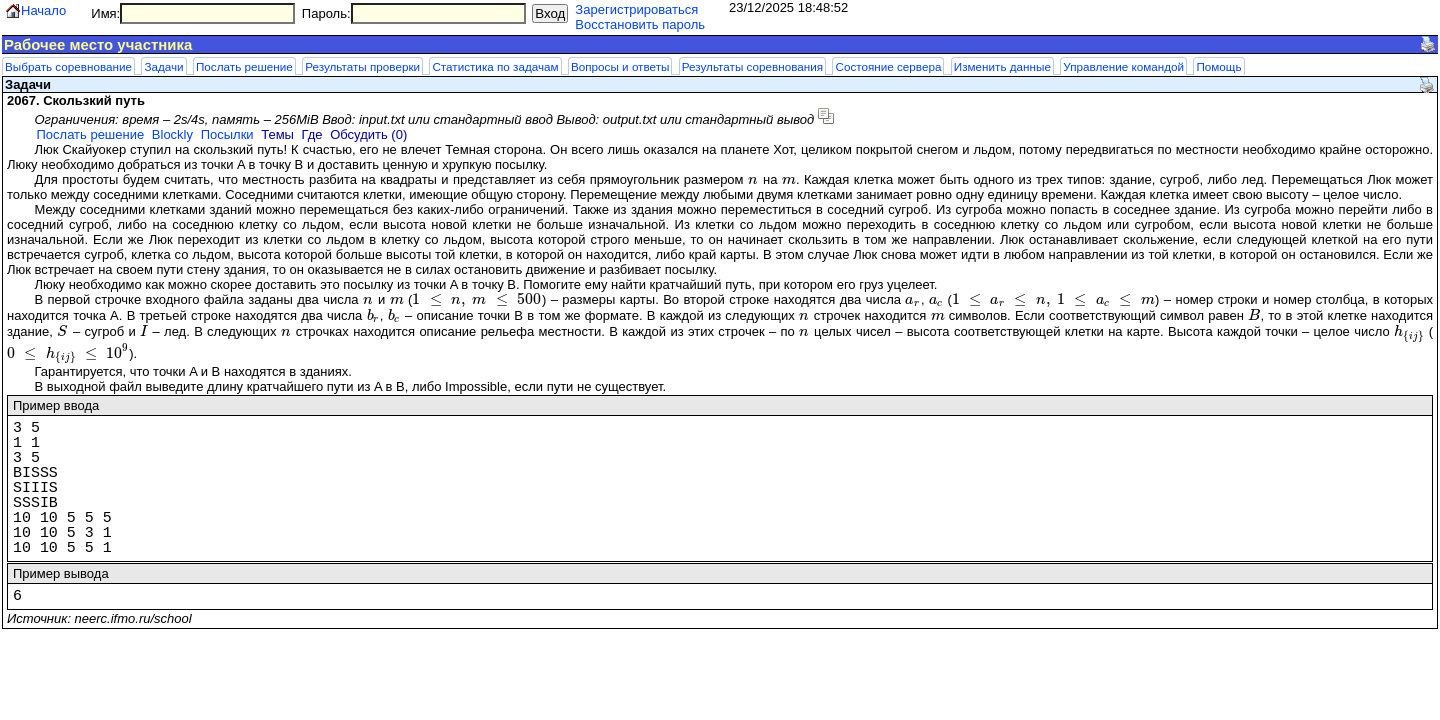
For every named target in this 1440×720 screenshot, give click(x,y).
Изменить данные (1002, 66)
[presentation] (753, 179)
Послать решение (244, 66)
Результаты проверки (362, 66)
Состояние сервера (888, 66)
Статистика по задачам (495, 66)
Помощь (1218, 66)
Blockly (172, 134)
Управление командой (1123, 66)
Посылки (227, 134)
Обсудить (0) (368, 134)
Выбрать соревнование (68, 66)
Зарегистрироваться (636, 9)
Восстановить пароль (640, 24)
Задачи (163, 66)
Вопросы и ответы (620, 66)
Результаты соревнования (752, 66)
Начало (43, 10)
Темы (277, 134)
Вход (550, 13)
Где (312, 134)
